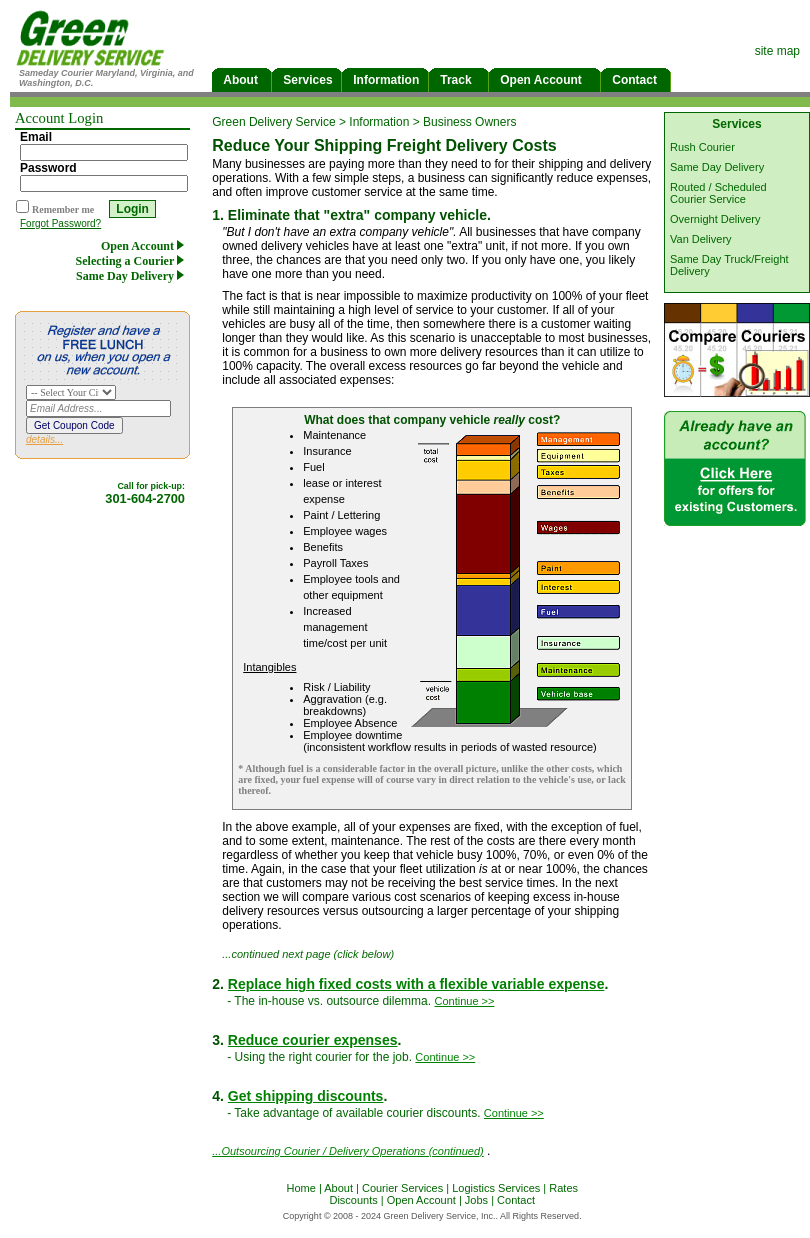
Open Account (544, 79)
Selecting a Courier (133, 261)
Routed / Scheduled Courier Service (718, 193)
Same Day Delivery (133, 276)
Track (458, 79)
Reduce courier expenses (313, 1040)
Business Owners (469, 122)
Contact (635, 79)
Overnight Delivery (715, 219)
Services (306, 79)
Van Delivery (701, 239)
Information (385, 79)
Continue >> (464, 1001)
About (241, 79)
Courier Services (402, 1188)
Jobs (476, 1200)
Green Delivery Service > (280, 122)
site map (777, 51)
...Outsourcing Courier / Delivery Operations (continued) (347, 1151)
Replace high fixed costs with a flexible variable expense (416, 984)
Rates (563, 1188)
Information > (386, 122)
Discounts (353, 1200)
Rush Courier (702, 147)
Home (300, 1188)
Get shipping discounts (306, 1096)
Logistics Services (496, 1188)
